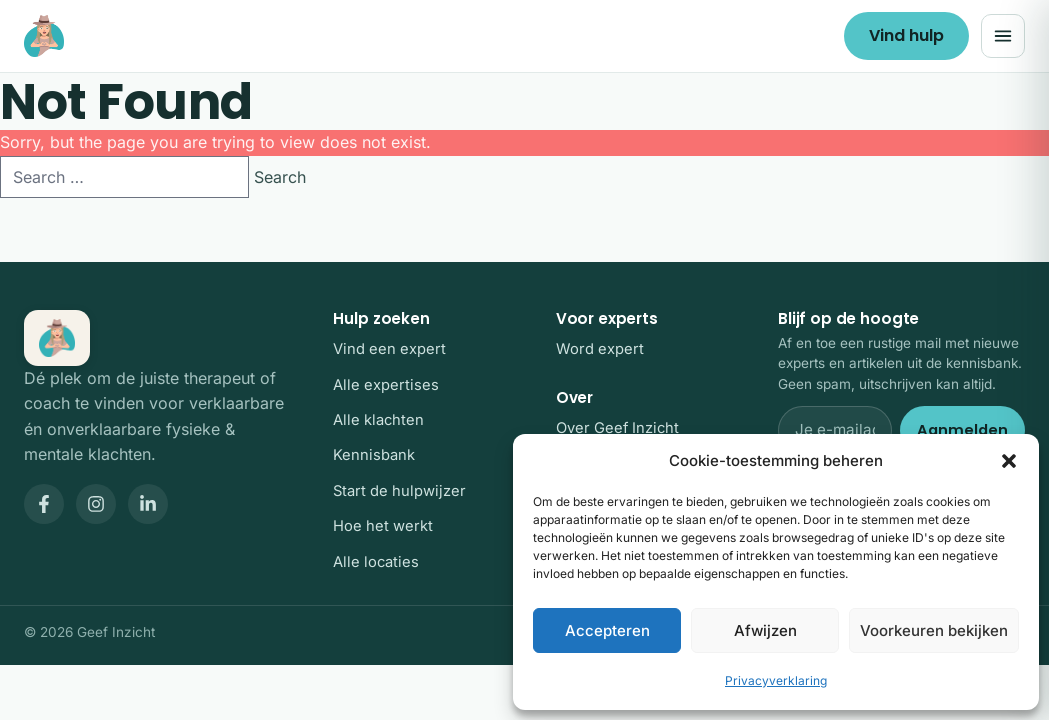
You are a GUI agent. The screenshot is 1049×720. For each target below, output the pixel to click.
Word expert (600, 349)
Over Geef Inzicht (617, 428)
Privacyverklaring (776, 680)
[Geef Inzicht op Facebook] (44, 504)
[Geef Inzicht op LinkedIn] (148, 504)
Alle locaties (376, 562)
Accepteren (607, 630)
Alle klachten (378, 420)
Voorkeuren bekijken (934, 630)
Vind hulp (906, 35)
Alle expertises (386, 385)
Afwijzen (765, 630)
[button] (1009, 461)
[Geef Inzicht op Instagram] (96, 504)
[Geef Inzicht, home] (44, 36)
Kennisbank (374, 455)
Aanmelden (962, 430)
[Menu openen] (1003, 36)
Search (280, 177)
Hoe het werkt (383, 526)
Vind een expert (389, 349)
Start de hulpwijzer (399, 491)
